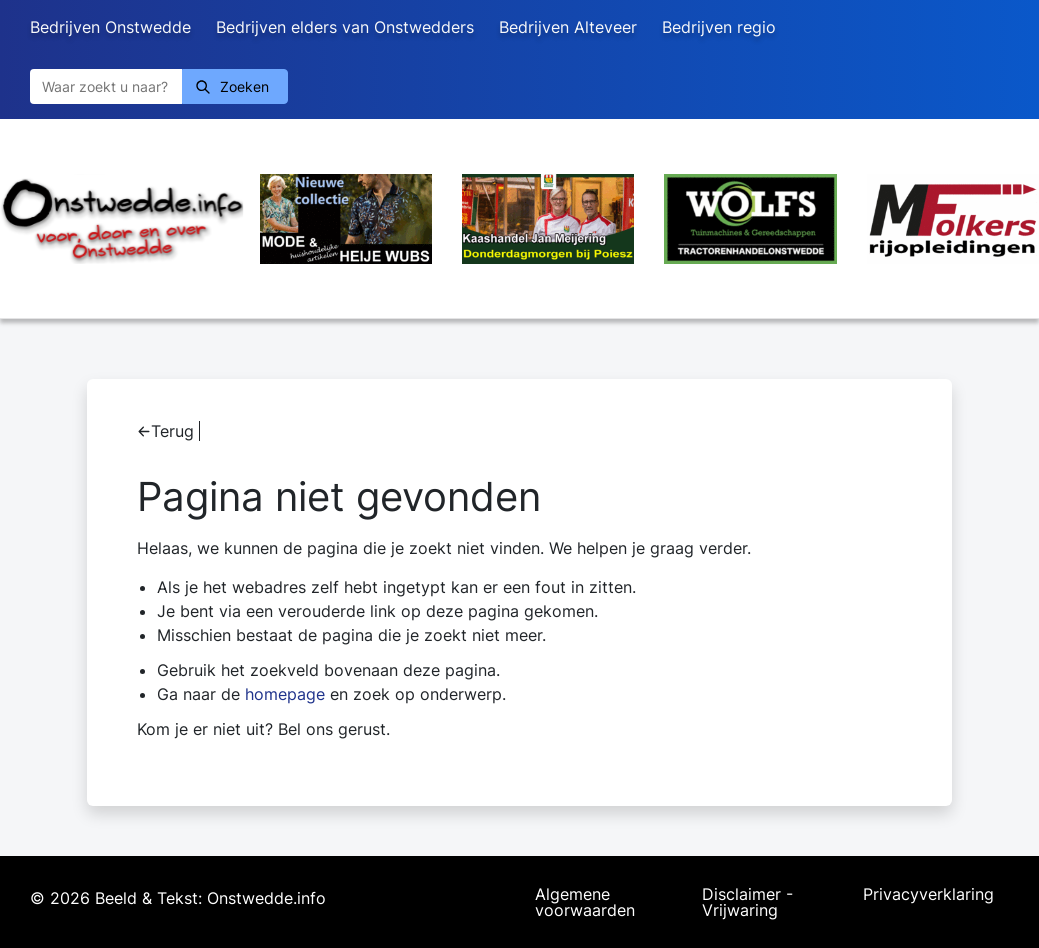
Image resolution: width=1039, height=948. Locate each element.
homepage (285, 694)
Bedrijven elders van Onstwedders (345, 27)
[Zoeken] (106, 86)
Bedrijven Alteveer (568, 27)
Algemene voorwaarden (585, 902)
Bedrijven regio (719, 27)
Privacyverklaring (928, 895)
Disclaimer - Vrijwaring (747, 902)
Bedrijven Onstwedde (110, 27)
